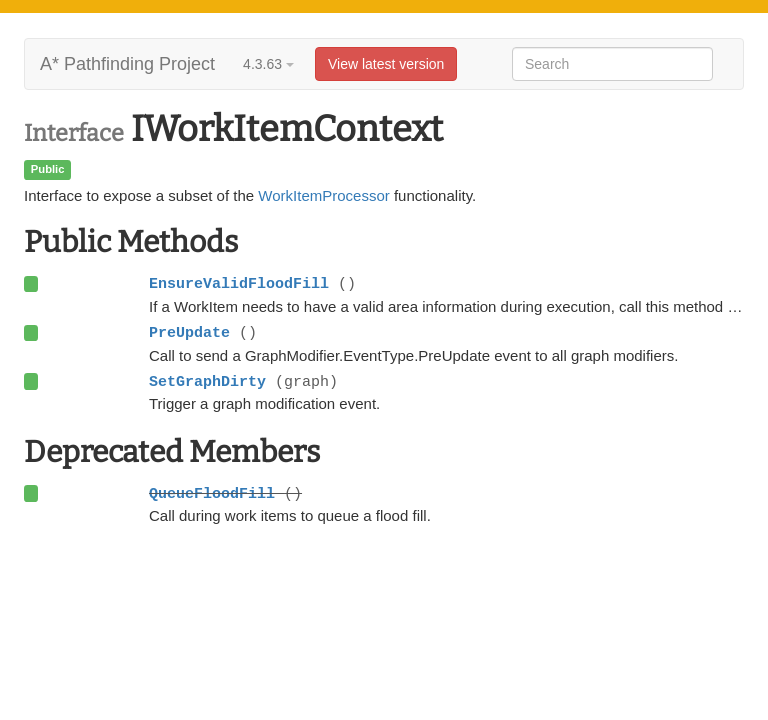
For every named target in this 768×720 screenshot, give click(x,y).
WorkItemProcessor (323, 195)
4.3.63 (268, 64)
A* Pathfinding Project (127, 64)
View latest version (386, 64)
